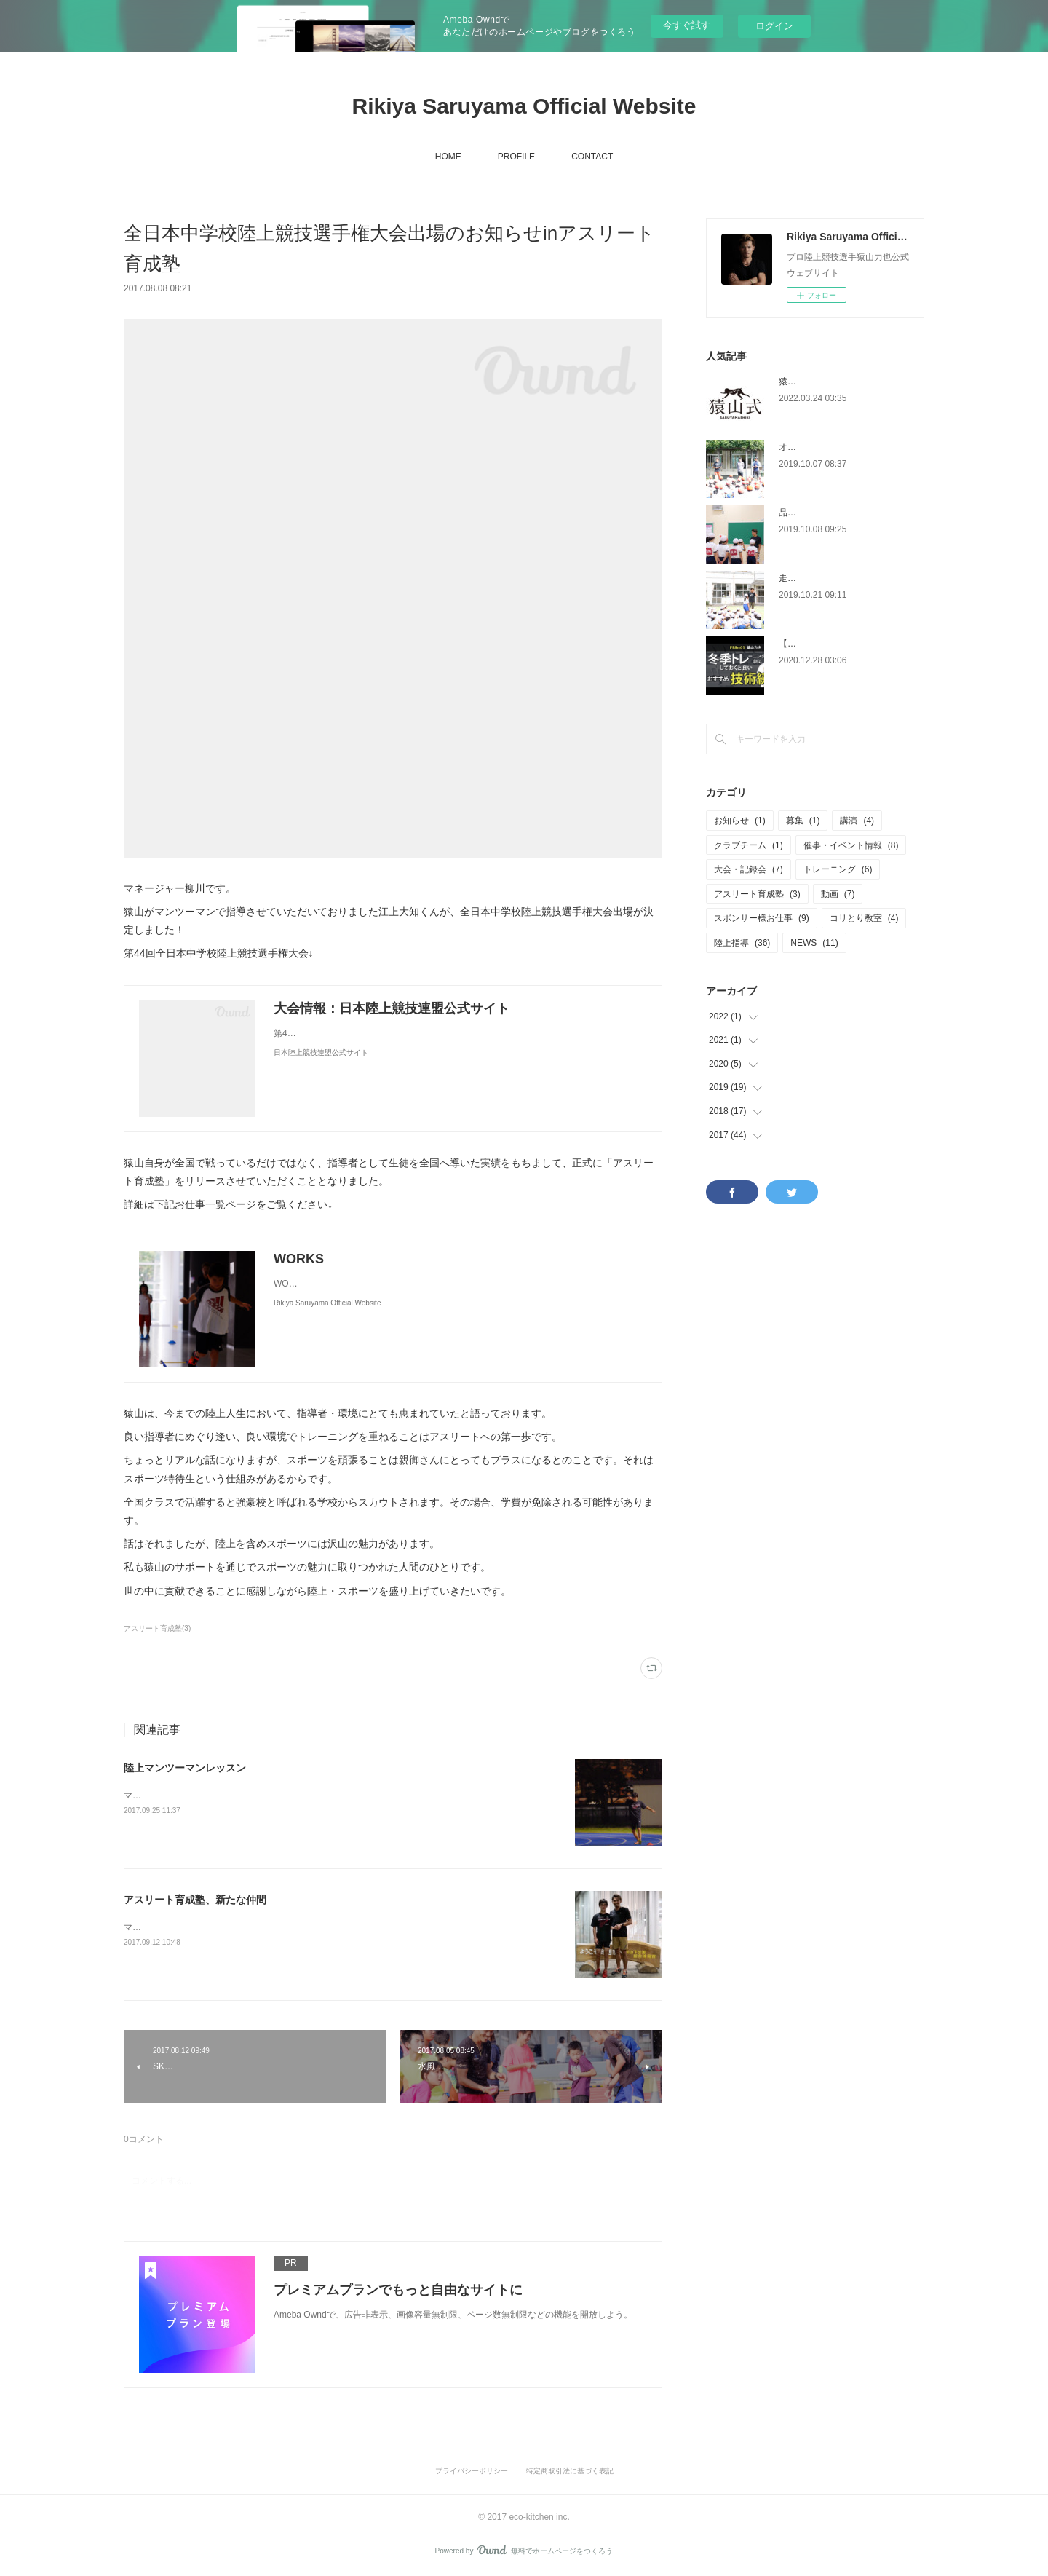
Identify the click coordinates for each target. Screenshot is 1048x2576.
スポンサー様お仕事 (761, 918)
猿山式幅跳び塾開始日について (840, 381)
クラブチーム (748, 845)
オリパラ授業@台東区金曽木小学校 (848, 447)
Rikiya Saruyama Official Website (524, 106)
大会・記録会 (748, 869)
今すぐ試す (686, 25)
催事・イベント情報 (851, 845)
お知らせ (740, 820)
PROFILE (516, 156)
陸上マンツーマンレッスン (185, 1768)
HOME (448, 156)
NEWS (814, 943)
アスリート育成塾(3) (157, 1628)
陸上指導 (742, 943)
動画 (838, 894)
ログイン (774, 25)
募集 (803, 820)
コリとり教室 (864, 918)
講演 (857, 820)
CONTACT (592, 156)
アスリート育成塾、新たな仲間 (195, 1899)
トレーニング (838, 869)
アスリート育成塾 (757, 894)
